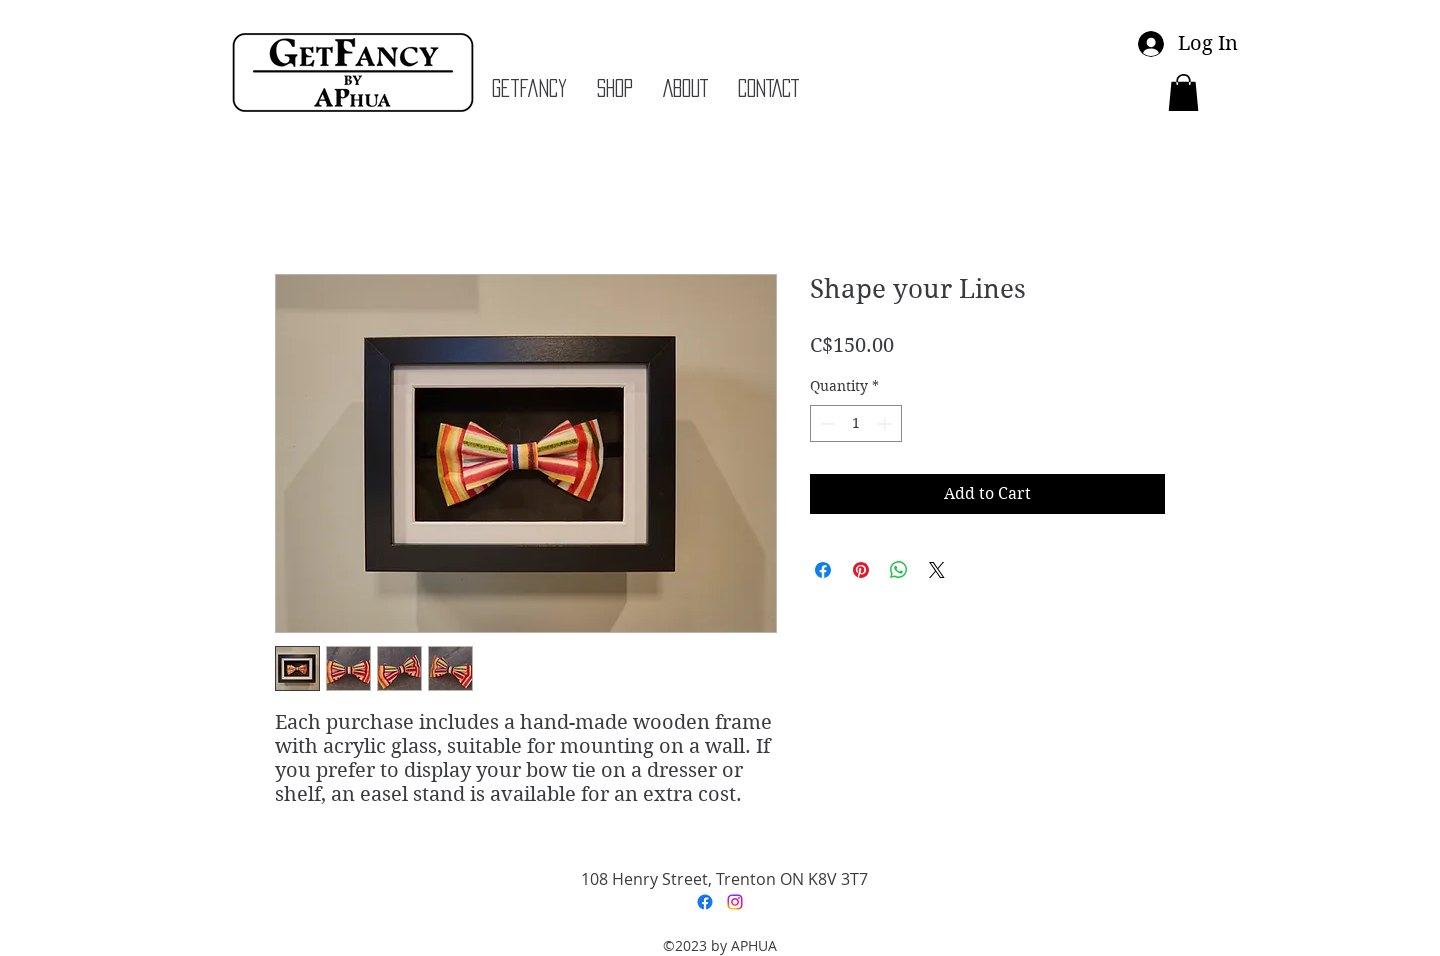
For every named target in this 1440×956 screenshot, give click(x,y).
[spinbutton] (856, 423)
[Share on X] (937, 570)
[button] (1183, 92)
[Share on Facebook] (823, 570)
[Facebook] (705, 902)
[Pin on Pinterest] (861, 570)
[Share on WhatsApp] (899, 570)
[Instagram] (735, 902)
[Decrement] (825, 423)
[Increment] (886, 423)
